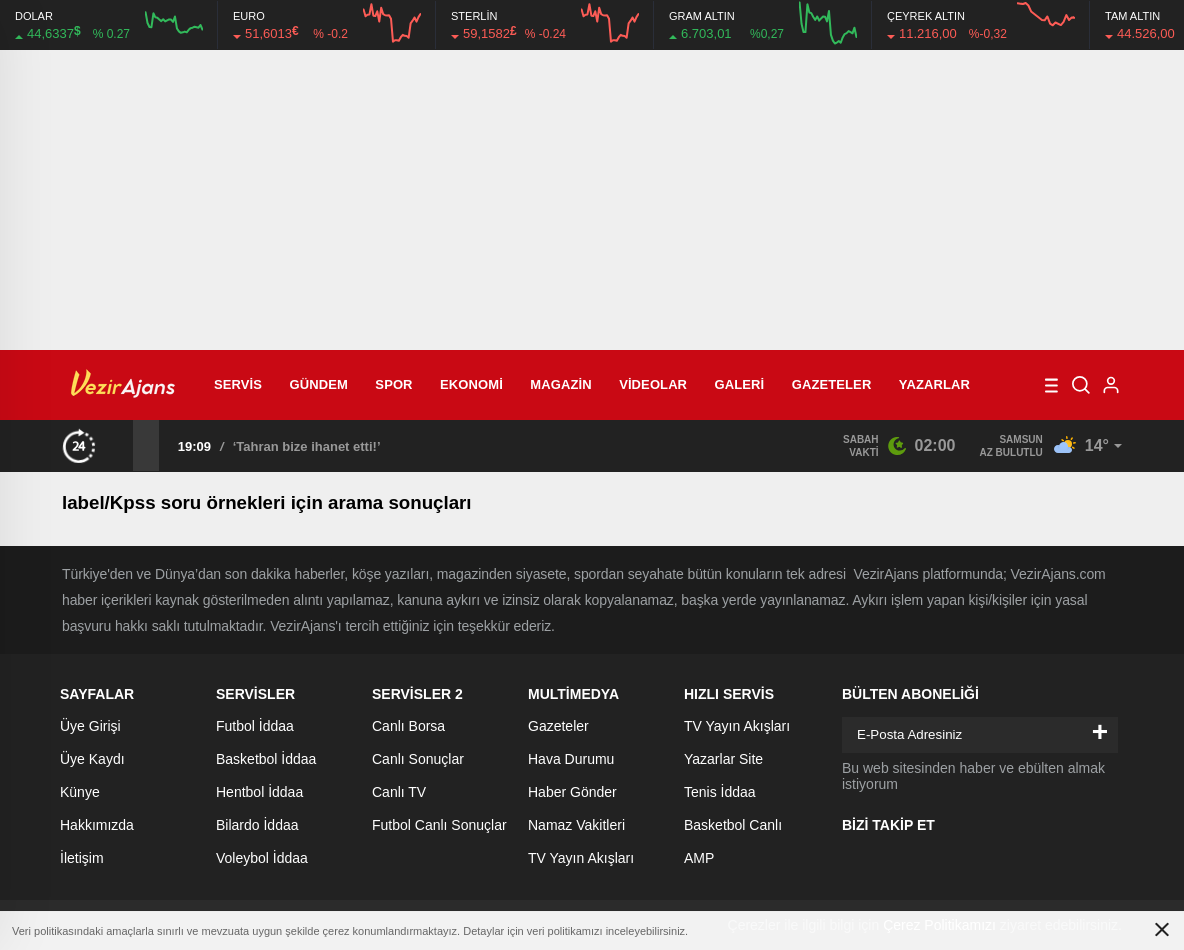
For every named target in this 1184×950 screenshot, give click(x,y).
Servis (238, 384)
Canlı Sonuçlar (418, 759)
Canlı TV (399, 792)
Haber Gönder (572, 792)
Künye (80, 792)
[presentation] (120, 445)
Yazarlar (934, 384)
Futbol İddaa (255, 726)
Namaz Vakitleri (576, 825)
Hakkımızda (97, 825)
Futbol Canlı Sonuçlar (439, 825)
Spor (393, 384)
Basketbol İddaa (266, 759)
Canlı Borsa (408, 726)
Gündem (319, 384)
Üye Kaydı (92, 759)
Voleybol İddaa (262, 858)
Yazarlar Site (723, 759)
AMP (699, 858)
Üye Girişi (90, 726)
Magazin (560, 384)
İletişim (82, 858)
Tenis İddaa (720, 792)
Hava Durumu (571, 759)
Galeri (740, 384)
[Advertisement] (592, 200)
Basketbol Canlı (733, 825)
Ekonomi (471, 384)
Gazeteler (832, 384)
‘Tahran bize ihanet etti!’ (307, 446)
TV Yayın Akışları (581, 858)
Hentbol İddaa (259, 792)
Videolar (653, 384)
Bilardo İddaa (257, 825)
